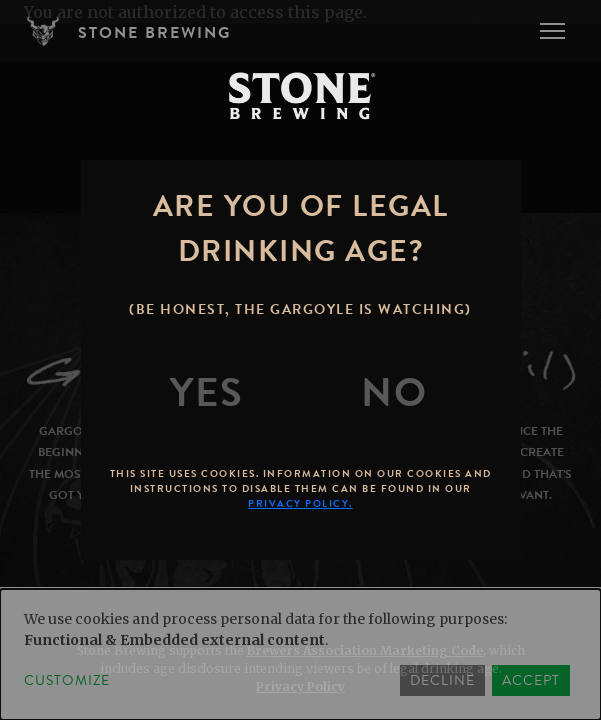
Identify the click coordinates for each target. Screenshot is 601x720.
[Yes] (207, 393)
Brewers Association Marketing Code (365, 650)
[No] (394, 393)
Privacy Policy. (300, 503)
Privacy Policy (300, 686)
